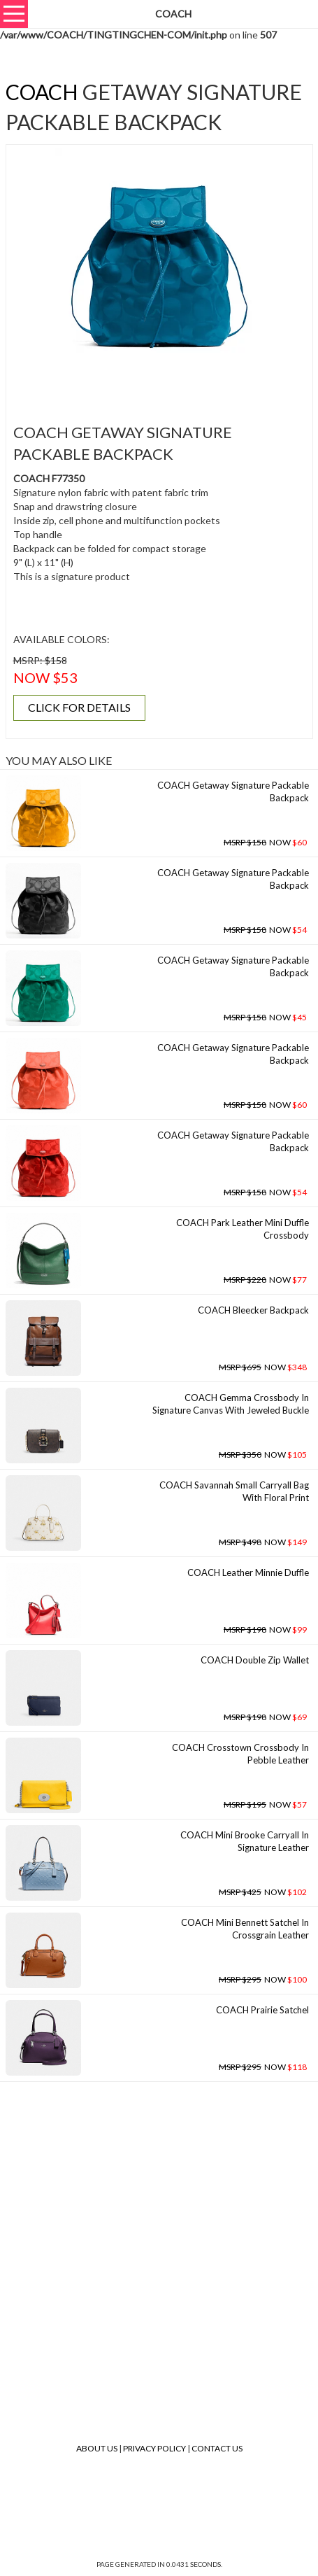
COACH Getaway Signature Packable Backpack (233, 792)
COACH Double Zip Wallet (255, 1660)
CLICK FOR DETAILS (79, 707)
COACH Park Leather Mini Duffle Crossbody (242, 1229)
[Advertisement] (164, 382)
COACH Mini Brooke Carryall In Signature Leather (244, 1841)
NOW (265, 842)
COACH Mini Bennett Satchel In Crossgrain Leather (245, 1929)
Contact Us (217, 2448)
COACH (42, 91)
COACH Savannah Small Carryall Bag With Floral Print (234, 1491)
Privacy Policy (154, 2448)
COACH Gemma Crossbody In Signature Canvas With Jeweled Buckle (230, 1404)
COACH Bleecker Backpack (253, 1310)
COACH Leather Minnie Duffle (248, 1572)
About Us (96, 2448)
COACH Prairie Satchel (262, 2009)
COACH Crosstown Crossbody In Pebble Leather (240, 1754)
